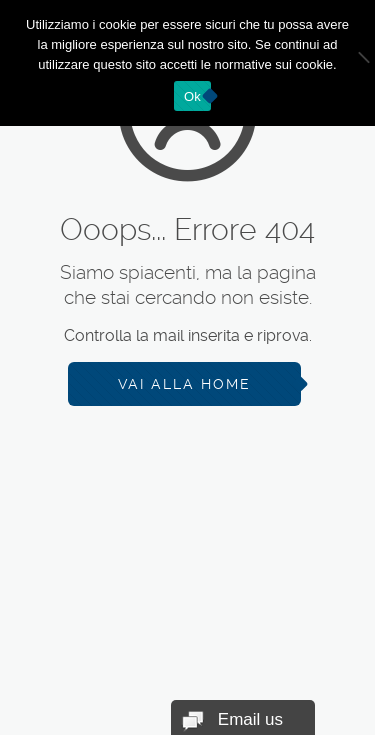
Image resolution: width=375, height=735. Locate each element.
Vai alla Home (184, 384)
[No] (350, 63)
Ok (192, 96)
